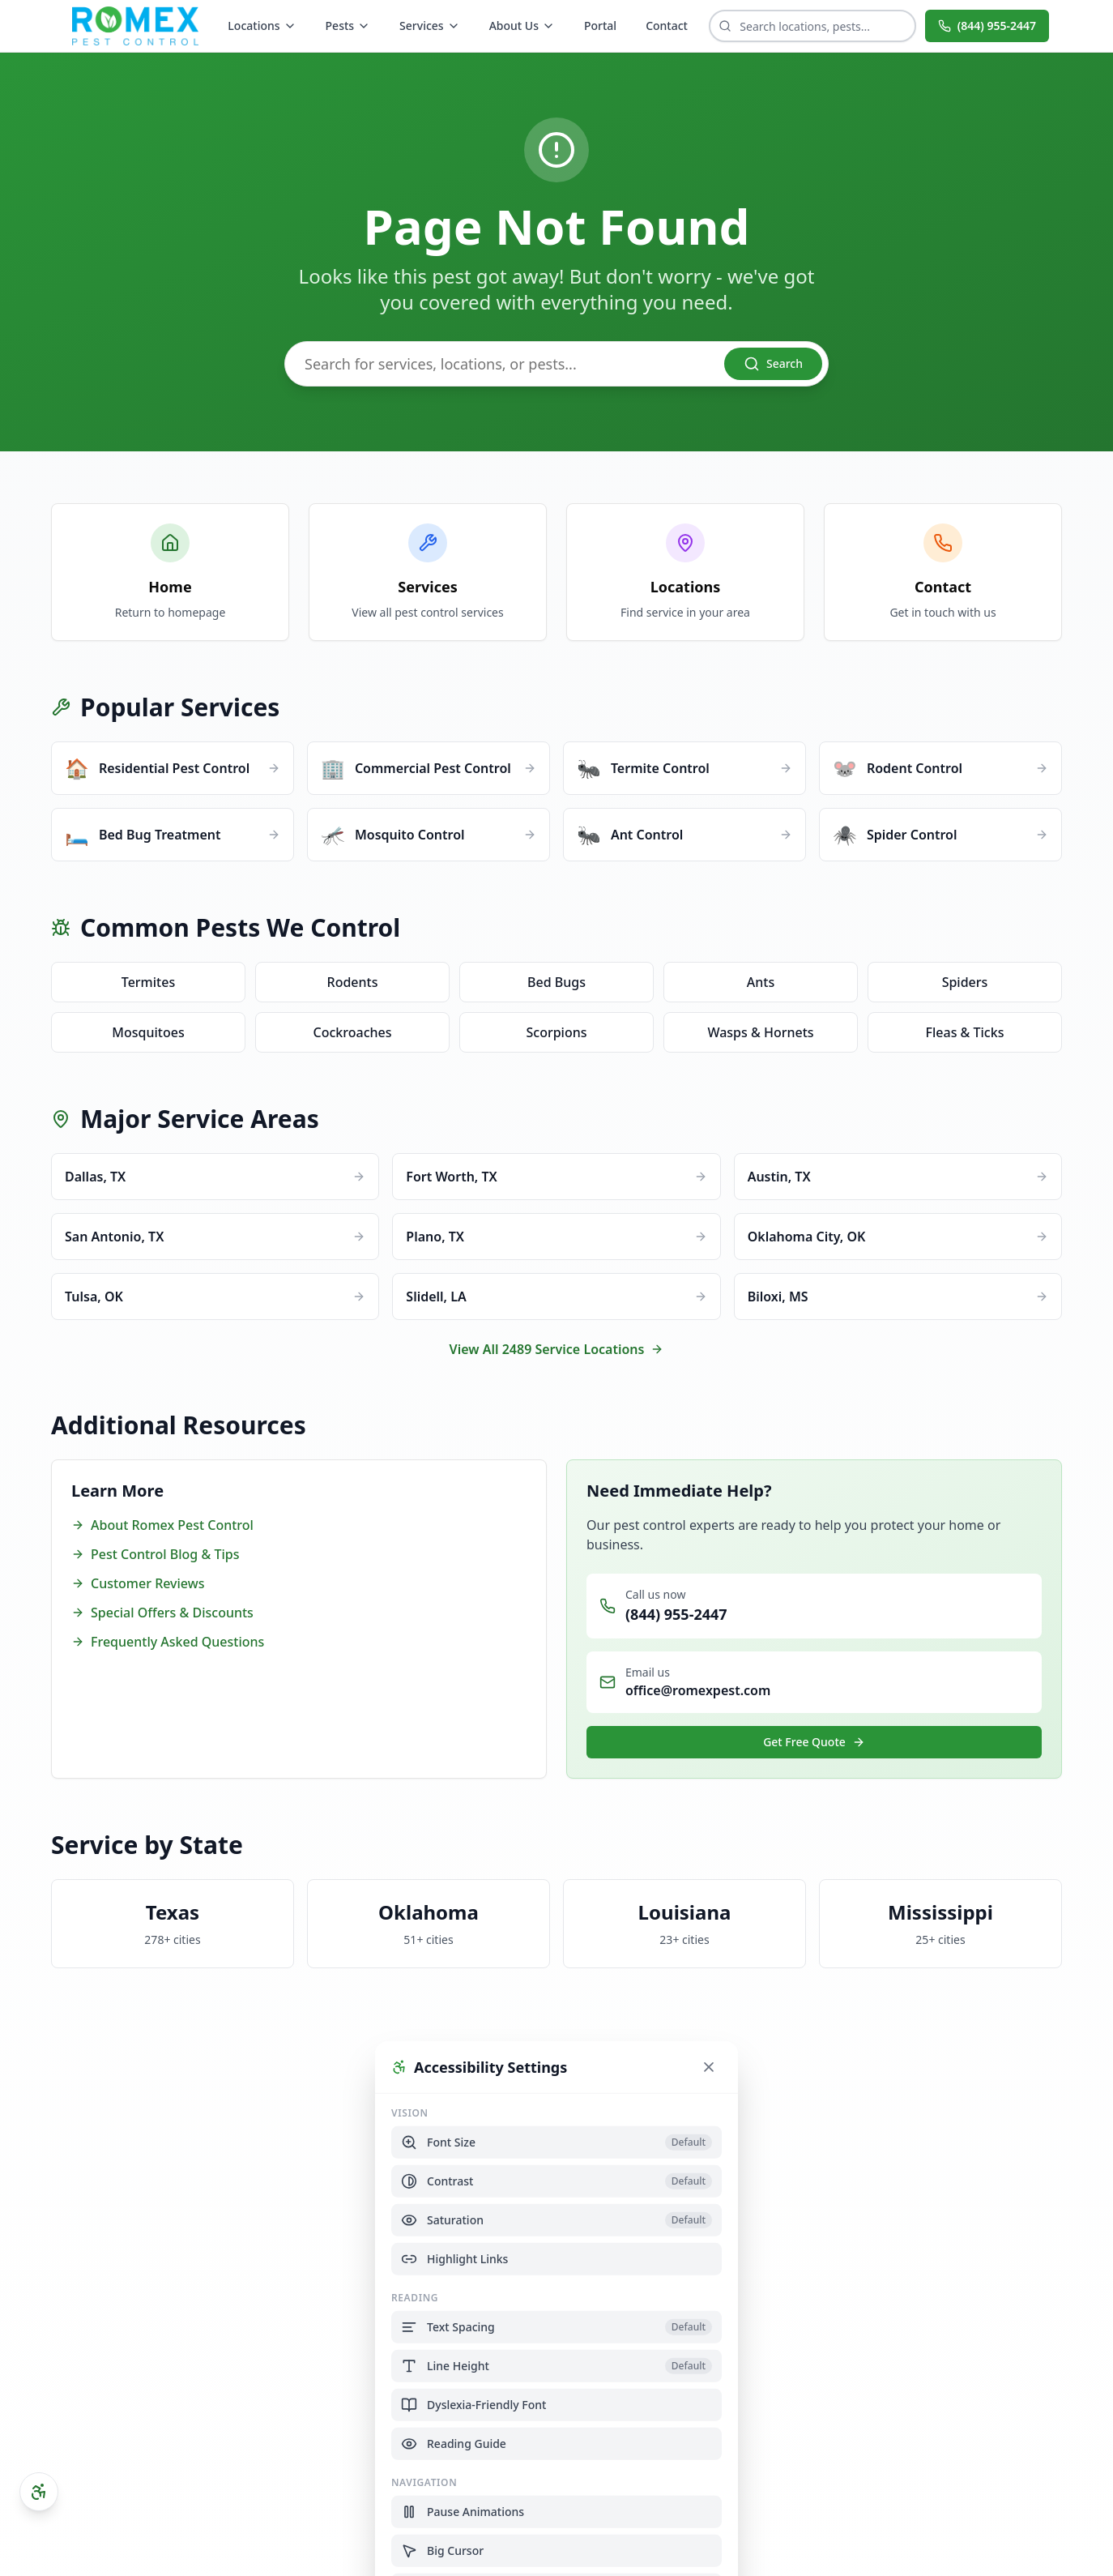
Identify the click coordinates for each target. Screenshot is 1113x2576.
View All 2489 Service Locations (557, 1349)
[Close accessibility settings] (709, 2066)
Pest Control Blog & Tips (155, 1554)
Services (429, 25)
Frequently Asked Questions (167, 1642)
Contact (667, 25)
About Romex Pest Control (162, 1525)
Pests (348, 25)
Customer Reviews (137, 1583)
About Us (522, 25)
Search (773, 364)
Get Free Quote (814, 1741)
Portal (600, 25)
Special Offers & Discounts (162, 1612)
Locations (262, 25)
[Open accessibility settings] (38, 2491)
